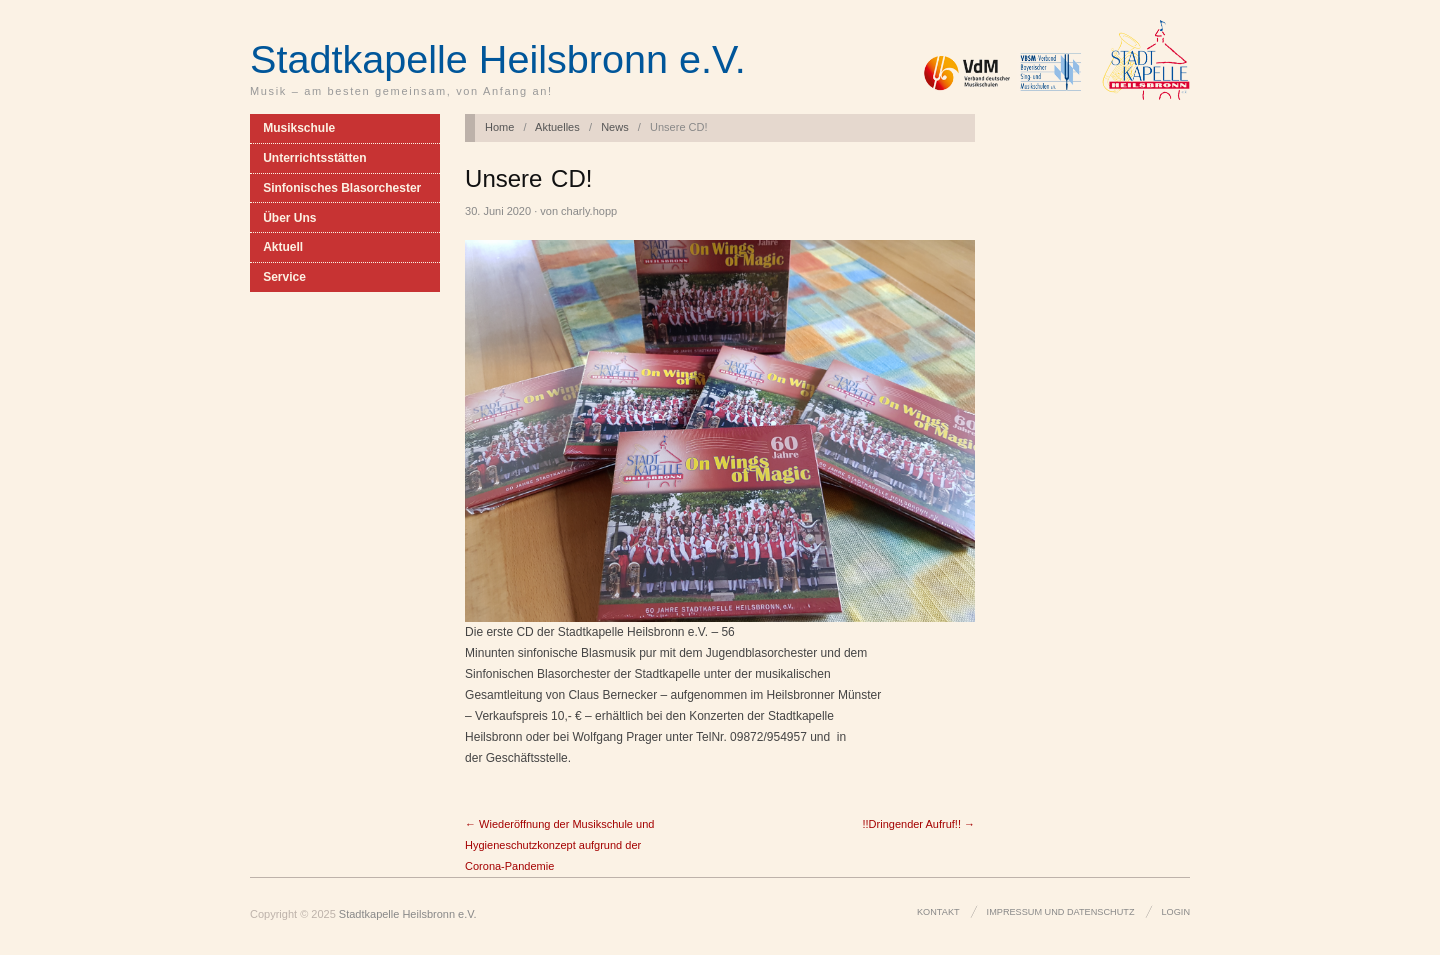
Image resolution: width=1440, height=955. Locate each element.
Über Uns (289, 218)
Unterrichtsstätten (314, 158)
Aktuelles (557, 127)
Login (1176, 912)
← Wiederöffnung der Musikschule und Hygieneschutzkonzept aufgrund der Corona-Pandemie (559, 845)
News (615, 127)
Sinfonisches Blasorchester (342, 188)
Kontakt (938, 912)
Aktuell (283, 247)
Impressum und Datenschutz (1061, 912)
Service (284, 277)
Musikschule (299, 128)
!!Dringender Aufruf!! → (919, 824)
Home (499, 127)
